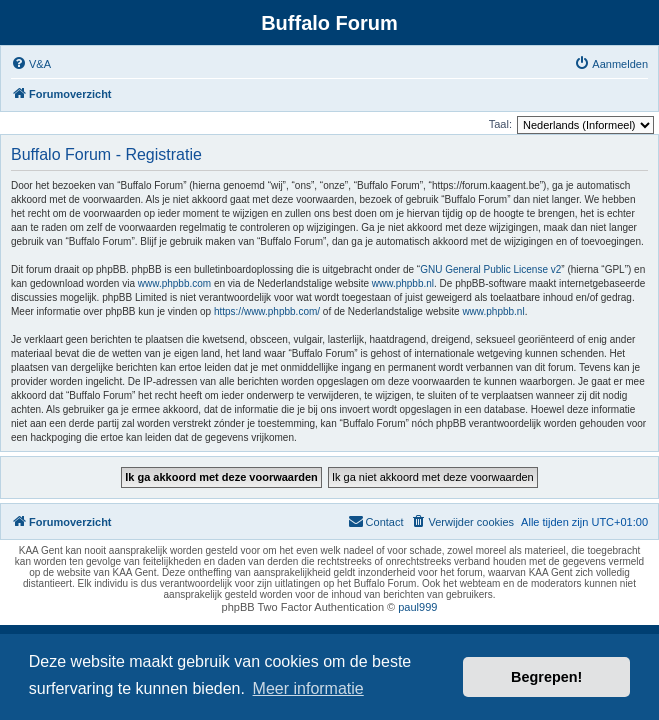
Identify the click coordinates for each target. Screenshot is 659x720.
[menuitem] (31, 64)
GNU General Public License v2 (490, 269)
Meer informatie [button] (308, 688)
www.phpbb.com (174, 283)
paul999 (417, 607)
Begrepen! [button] (546, 677)
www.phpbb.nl (403, 283)
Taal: (500, 124)
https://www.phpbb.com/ (267, 311)
